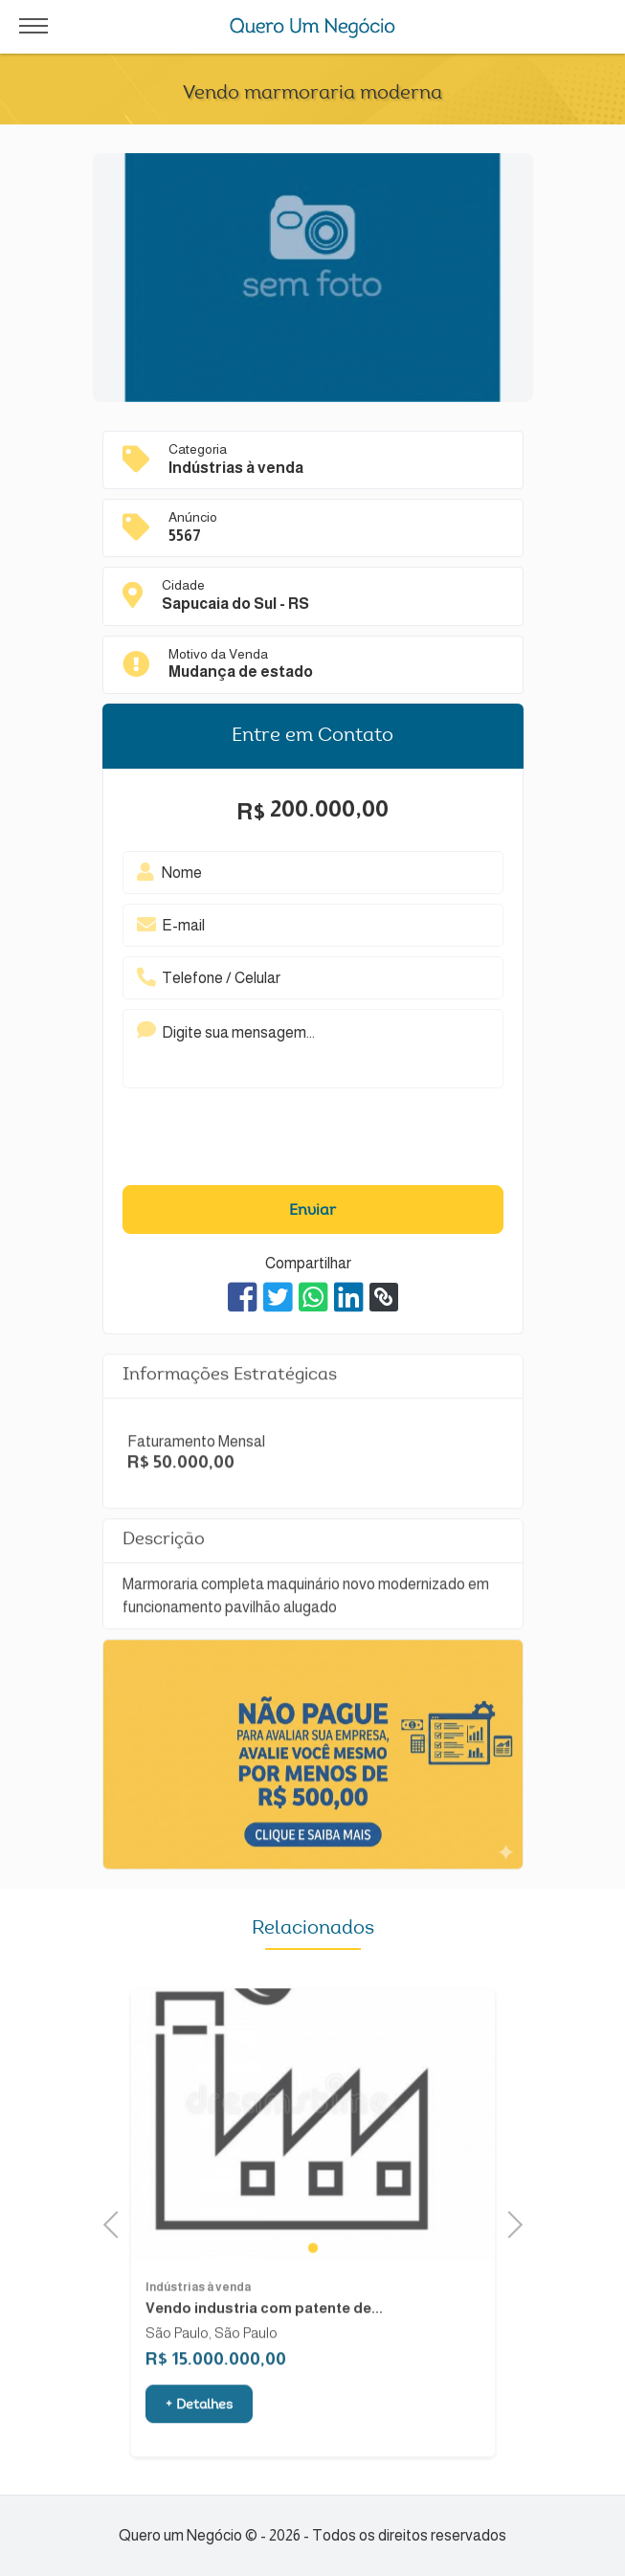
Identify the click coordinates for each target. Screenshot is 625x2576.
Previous (116, 2222)
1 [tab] (313, 2282)
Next (509, 2222)
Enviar (312, 1211)
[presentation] (283, 1142)
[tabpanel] (313, 2160)
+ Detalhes (199, 2441)
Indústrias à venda (198, 2322)
